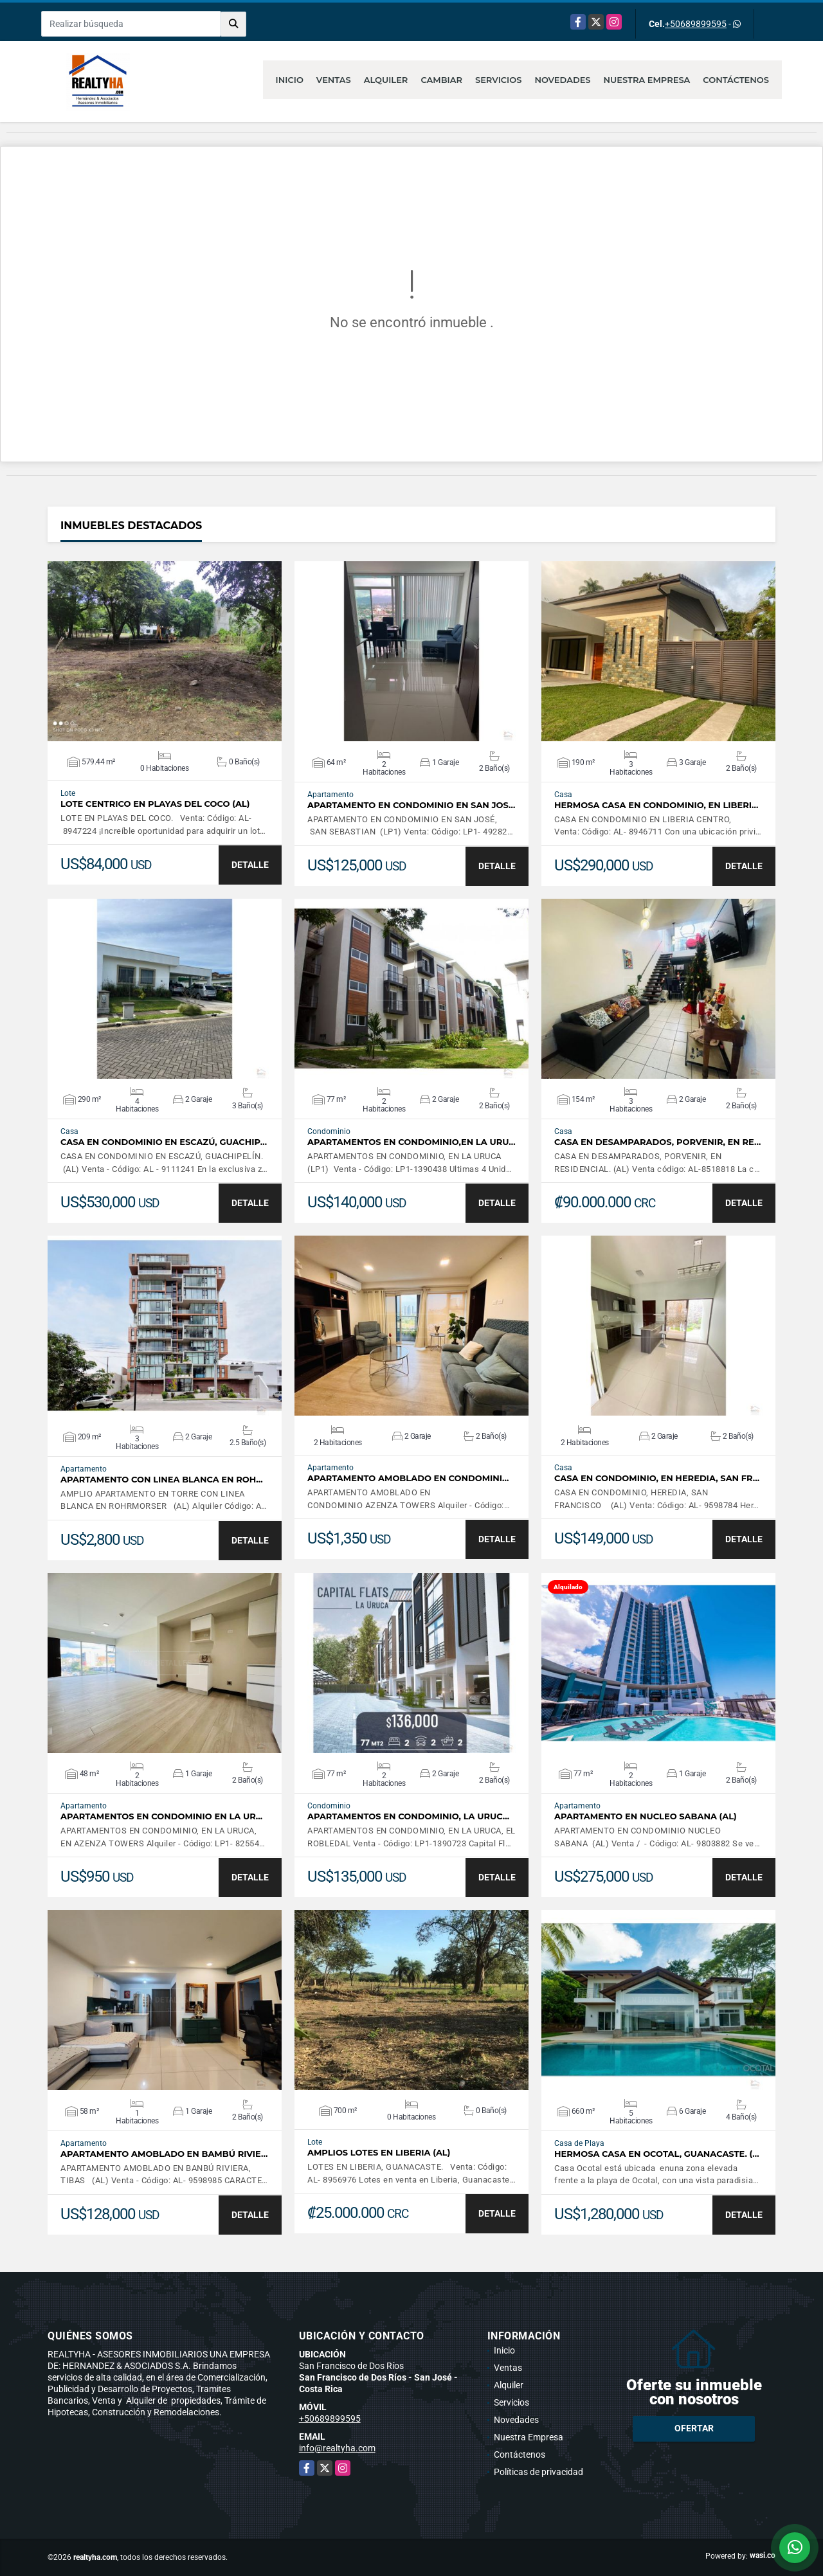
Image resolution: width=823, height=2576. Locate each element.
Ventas (333, 80)
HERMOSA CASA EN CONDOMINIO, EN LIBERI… (656, 805)
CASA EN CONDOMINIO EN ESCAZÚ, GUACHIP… (163, 1142)
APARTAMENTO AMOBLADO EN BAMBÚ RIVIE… (163, 2154)
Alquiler (386, 80)
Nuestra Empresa (647, 80)
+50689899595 (696, 24)
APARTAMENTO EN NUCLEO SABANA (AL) (645, 1816)
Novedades (562, 80)
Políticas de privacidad (538, 2472)
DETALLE (250, 865)
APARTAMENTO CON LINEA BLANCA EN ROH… (161, 1479)
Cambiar (441, 80)
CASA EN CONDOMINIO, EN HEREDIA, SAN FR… (656, 1478)
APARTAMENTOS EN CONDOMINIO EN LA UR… (161, 1816)
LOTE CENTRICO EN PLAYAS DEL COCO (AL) (154, 804)
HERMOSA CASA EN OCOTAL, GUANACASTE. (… (656, 2154)
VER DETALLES (165, 651)
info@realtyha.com (337, 2448)
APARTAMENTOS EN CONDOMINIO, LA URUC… (408, 1816)
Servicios (498, 80)
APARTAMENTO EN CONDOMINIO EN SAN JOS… (411, 805)
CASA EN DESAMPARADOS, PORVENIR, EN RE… (657, 1142)
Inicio (289, 80)
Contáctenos (736, 80)
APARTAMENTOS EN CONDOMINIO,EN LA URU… (411, 1142)
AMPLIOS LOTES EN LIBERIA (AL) (378, 2152)
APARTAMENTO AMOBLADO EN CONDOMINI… (408, 1478)
